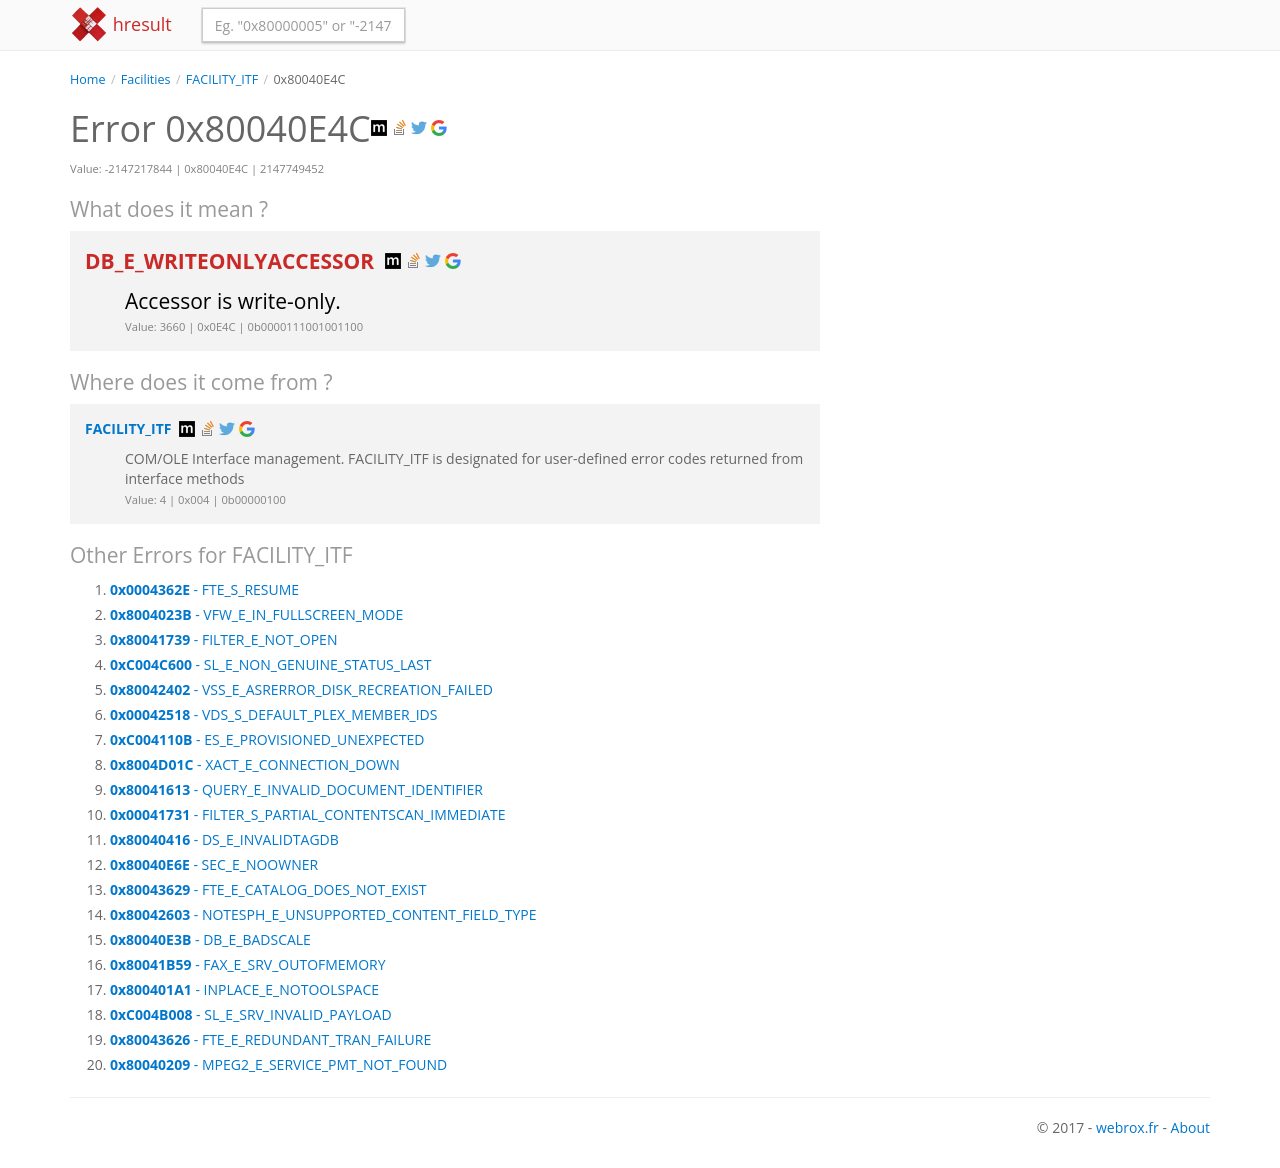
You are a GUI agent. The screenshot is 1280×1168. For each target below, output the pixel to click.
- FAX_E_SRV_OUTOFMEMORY (248, 964)
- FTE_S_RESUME (204, 589)
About (1190, 1127)
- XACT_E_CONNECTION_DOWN (255, 764)
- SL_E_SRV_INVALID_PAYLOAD (251, 1014)
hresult (121, 24)
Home (88, 79)
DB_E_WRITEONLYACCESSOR (232, 261)
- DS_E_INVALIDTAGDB (224, 839)
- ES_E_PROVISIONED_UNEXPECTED (267, 739)
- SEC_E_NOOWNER (214, 864)
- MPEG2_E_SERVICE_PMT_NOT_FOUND (278, 1064)
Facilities (146, 79)
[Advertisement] (1030, 229)
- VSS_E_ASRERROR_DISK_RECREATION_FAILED (301, 689)
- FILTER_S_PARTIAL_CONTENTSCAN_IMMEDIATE (308, 814)
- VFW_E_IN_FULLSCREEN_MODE (256, 614)
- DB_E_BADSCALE (210, 939)
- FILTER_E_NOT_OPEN (223, 639)
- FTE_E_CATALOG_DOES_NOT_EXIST (268, 889)
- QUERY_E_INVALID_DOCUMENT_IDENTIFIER (296, 789)
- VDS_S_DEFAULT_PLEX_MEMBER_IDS (273, 714)
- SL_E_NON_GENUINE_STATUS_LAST (270, 664)
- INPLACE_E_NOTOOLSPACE (244, 989)
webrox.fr (1127, 1127)
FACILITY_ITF (222, 79)
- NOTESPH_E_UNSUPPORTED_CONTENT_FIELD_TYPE (323, 914)
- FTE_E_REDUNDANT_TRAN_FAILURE (270, 1039)
